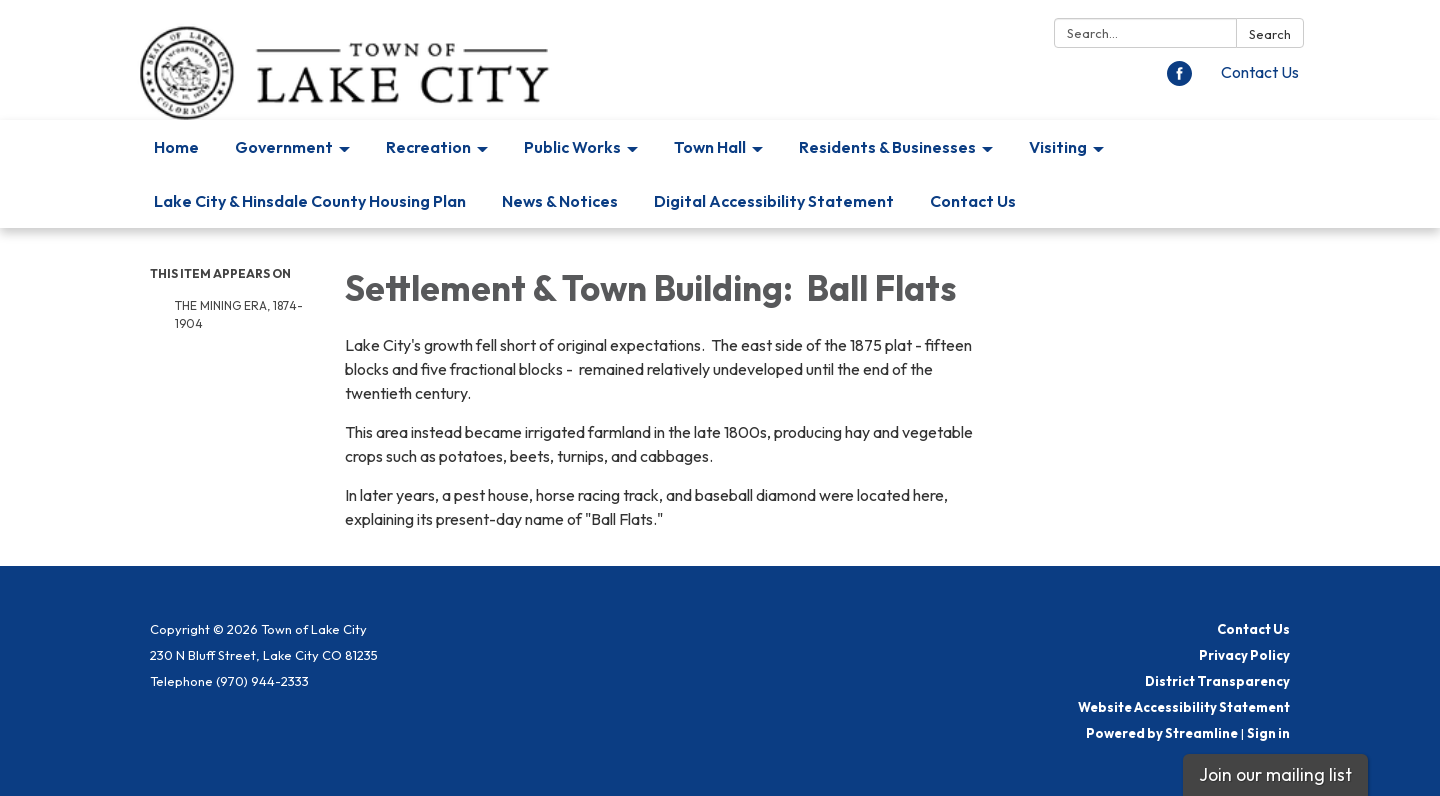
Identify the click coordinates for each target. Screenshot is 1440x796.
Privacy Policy (1244, 655)
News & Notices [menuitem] (560, 201)
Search (1270, 34)
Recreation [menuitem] (428, 147)
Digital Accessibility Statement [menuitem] (774, 201)
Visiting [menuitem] (1058, 147)
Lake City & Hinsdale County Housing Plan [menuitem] (310, 201)
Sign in (1268, 733)
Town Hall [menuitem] (710, 147)
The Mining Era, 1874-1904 (239, 314)
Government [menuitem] (284, 147)
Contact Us (1260, 72)
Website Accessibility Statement (1184, 707)
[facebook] (1179, 80)
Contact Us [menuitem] (973, 201)
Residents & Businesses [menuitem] (887, 147)
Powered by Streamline (1162, 733)
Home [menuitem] (176, 147)
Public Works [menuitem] (572, 147)
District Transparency (1217, 681)
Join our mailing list (1275, 774)
